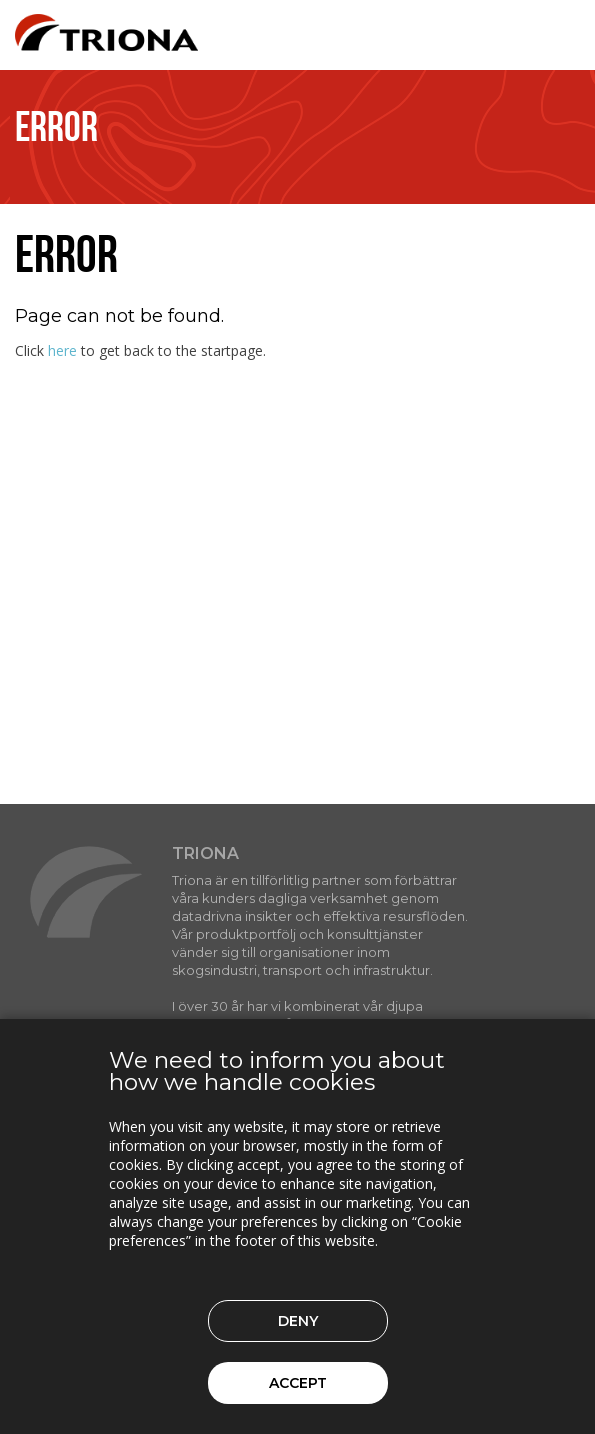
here (62, 350)
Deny (298, 1321)
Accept (298, 1383)
